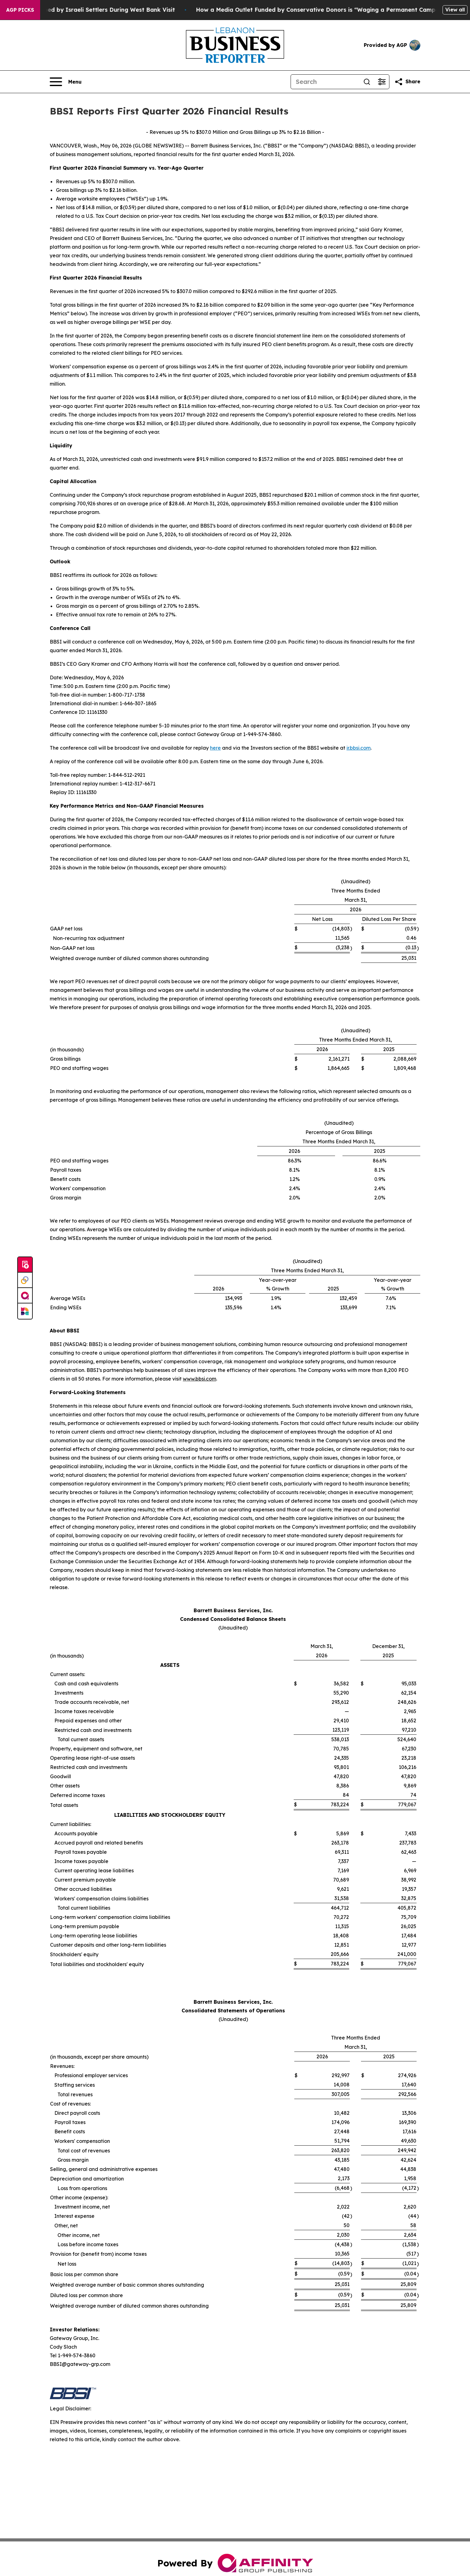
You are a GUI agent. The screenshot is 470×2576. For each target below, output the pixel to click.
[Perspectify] (25, 1280)
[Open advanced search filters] (381, 82)
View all (455, 9)
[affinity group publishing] (25, 1295)
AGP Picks (20, 10)
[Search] (325, 82)
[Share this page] (407, 82)
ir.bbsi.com (358, 748)
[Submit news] (25, 1265)
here (215, 748)
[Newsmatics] (25, 1311)
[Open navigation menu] (66, 82)
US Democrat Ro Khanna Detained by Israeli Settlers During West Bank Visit (110, 9)
